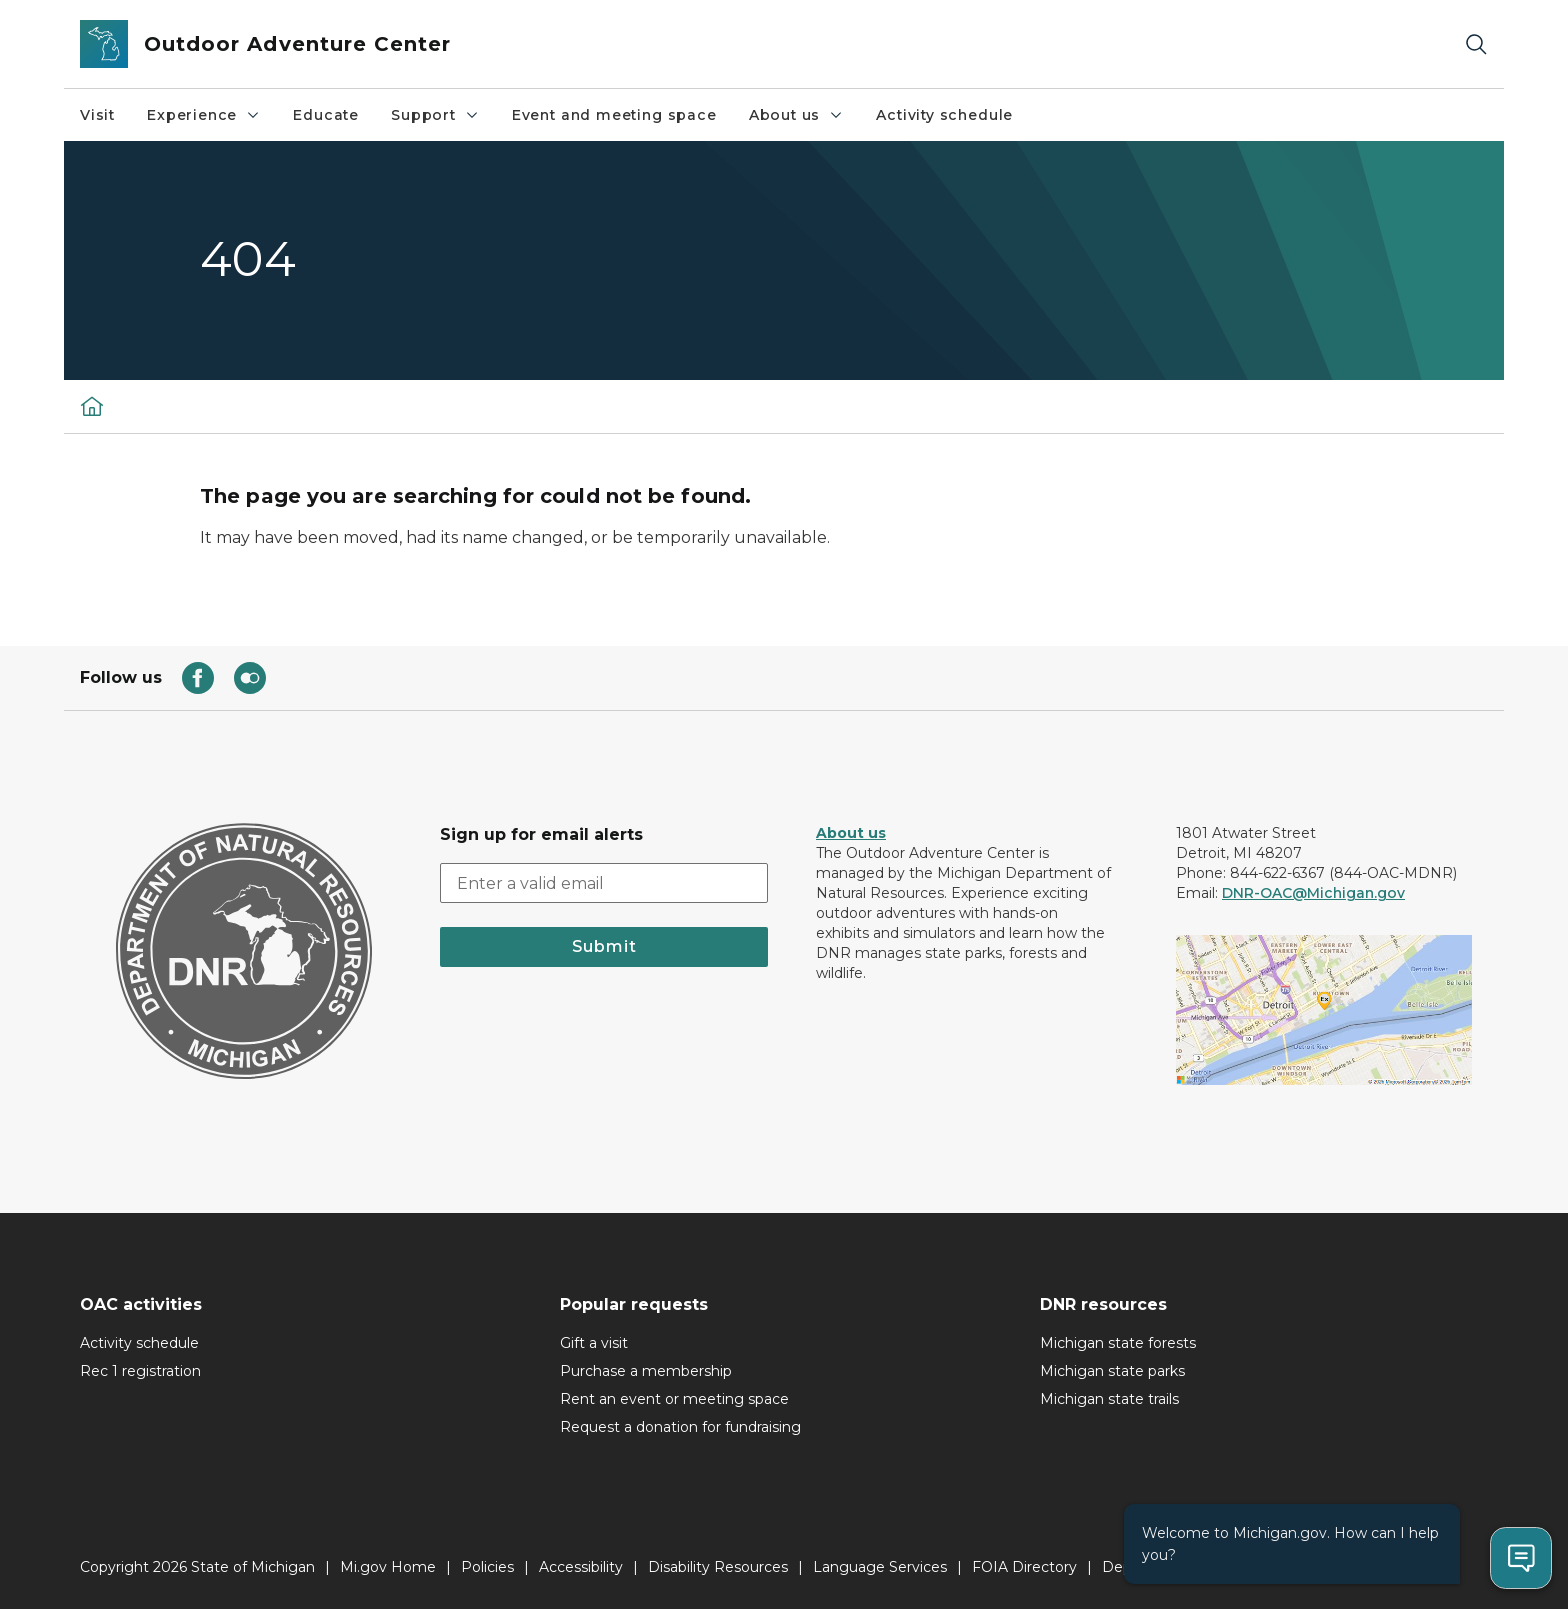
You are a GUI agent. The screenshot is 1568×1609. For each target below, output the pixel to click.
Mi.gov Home (388, 1567)
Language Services (880, 1567)
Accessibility (581, 1567)
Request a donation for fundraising (680, 1427)
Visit (97, 115)
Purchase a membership (646, 1371)
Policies (487, 1567)
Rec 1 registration (140, 1371)
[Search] (1476, 44)
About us (797, 115)
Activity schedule (944, 115)
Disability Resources (718, 1567)
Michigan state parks (1112, 1371)
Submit (604, 946)
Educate (326, 115)
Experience (204, 115)
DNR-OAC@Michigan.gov (1313, 893)
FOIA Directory (1024, 1567)
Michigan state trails (1109, 1399)
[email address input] (604, 883)
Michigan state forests (1118, 1343)
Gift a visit (594, 1343)
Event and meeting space (614, 115)
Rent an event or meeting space (674, 1399)
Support (435, 115)
